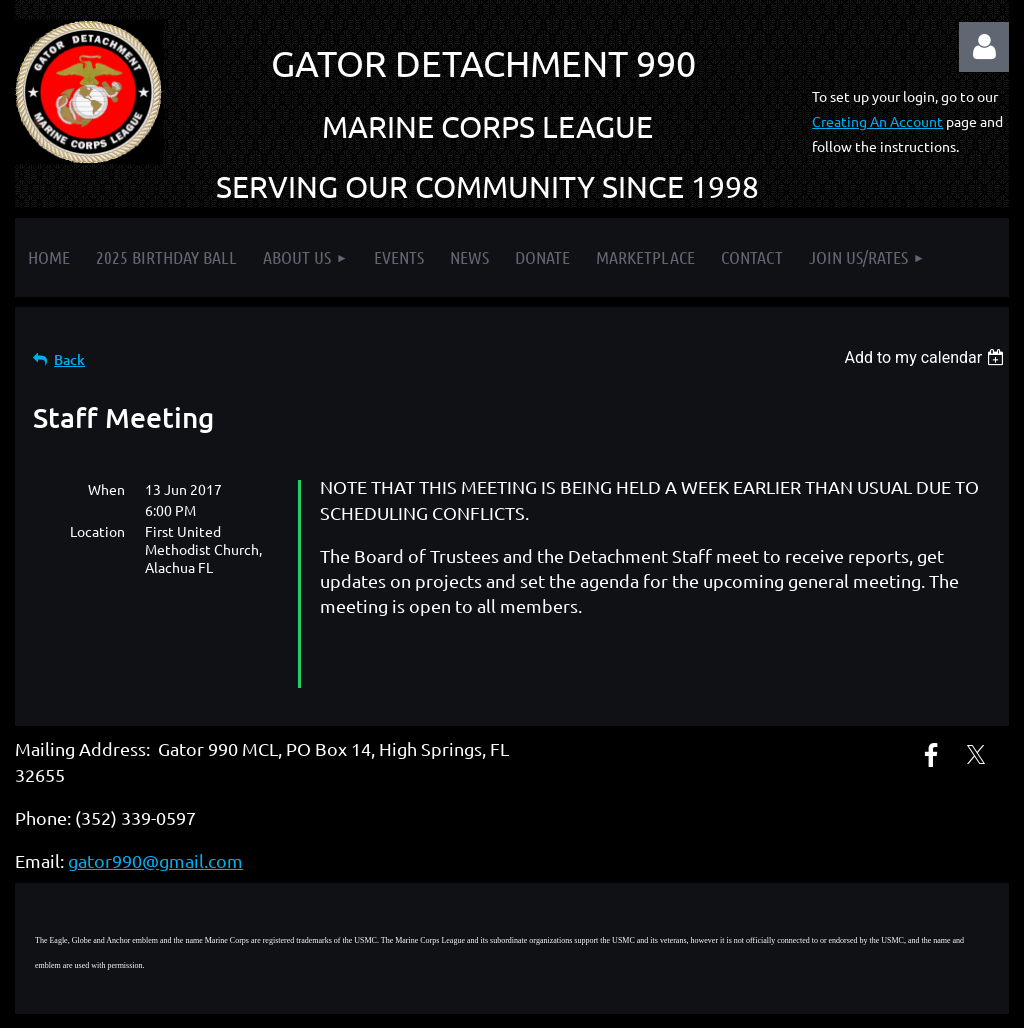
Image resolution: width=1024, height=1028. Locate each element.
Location (97, 531)
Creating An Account (877, 121)
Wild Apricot (770, 1002)
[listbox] (926, 357)
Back (69, 359)
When (106, 489)
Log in (984, 47)
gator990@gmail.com (155, 814)
